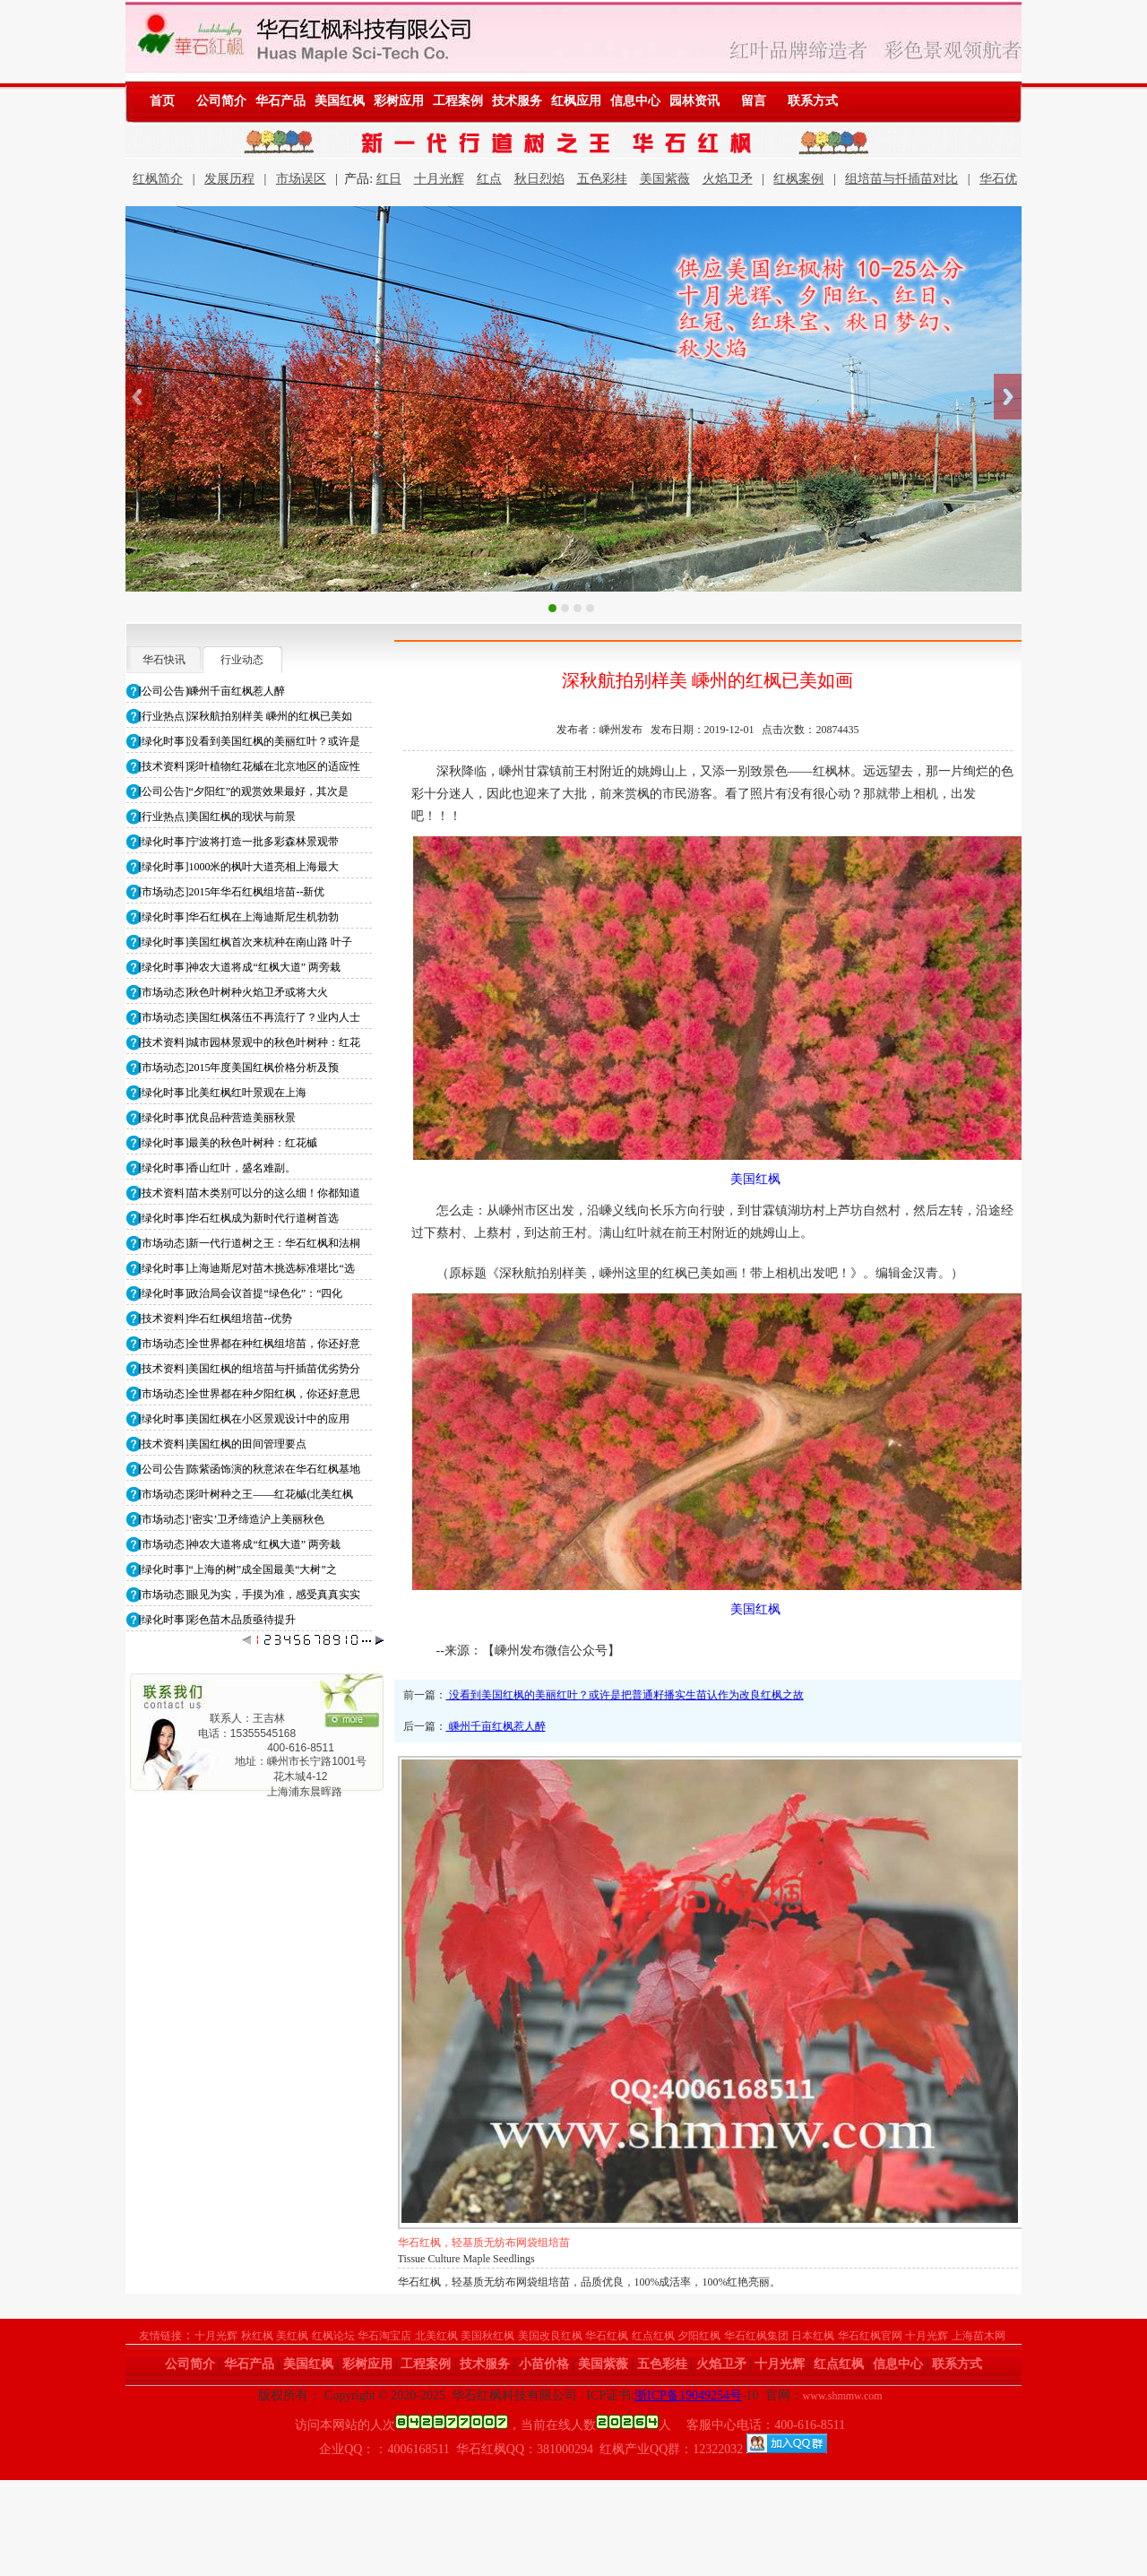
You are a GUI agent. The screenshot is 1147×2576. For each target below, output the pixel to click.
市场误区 (301, 179)
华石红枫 (606, 2336)
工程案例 (458, 101)
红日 (388, 179)
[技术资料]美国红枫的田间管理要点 (223, 1444)
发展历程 (229, 179)
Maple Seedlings (434, 2258)
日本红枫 (812, 2336)
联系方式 (813, 101)
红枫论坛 (333, 2336)
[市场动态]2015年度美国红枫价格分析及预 (239, 1067)
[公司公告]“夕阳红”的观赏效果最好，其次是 (244, 791)
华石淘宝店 (384, 2336)
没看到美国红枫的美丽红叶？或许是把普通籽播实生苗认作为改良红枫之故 (625, 1695)
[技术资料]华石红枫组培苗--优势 (216, 1318)
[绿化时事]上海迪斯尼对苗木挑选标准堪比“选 (247, 1268)
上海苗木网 (978, 2336)
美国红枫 (340, 101)
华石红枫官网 (870, 2336)
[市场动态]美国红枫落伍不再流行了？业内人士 (250, 1017)
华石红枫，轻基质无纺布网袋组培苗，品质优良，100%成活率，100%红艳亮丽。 (589, 2282)
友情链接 (160, 2336)
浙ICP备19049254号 (688, 2395)
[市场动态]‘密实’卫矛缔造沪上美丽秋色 (232, 1519)
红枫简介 (158, 179)
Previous (139, 396)
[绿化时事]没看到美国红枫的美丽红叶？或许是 (250, 741)
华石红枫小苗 (430, 2242)
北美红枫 (436, 2336)
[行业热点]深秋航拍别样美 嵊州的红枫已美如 (246, 716)
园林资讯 (694, 101)
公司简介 (221, 101)
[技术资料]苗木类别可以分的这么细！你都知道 (250, 1193)
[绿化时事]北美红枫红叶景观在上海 (223, 1092)
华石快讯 (163, 659)
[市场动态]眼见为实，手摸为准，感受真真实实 (250, 1594)
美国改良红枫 (550, 2336)
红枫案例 (798, 179)
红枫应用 (576, 101)
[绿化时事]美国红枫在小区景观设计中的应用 (244, 1419)
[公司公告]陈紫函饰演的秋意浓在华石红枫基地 (250, 1469)
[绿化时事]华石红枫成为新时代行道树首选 (239, 1218)
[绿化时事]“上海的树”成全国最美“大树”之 (238, 1569)
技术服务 (517, 101)
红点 (489, 179)
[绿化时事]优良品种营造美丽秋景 (218, 1117)
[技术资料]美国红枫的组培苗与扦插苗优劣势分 (250, 1368)
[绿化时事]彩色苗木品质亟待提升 (218, 1619)
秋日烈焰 (539, 179)
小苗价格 (544, 2364)
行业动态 (241, 659)
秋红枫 (257, 2336)
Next (1008, 396)
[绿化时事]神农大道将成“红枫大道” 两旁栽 (240, 967)
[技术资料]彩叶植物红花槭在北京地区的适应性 (250, 766)
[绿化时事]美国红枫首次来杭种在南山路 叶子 (246, 942)
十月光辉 (439, 179)
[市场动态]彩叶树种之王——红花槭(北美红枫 (246, 1494)
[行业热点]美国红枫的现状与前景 (218, 816)
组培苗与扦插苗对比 (901, 179)
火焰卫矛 (728, 179)
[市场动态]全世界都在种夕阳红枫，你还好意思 (250, 1393)
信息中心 (635, 101)
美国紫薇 (665, 179)
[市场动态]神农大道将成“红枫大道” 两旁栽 (240, 1544)
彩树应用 (399, 101)
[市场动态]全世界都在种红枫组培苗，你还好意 (250, 1343)
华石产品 (280, 101)
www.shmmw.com (843, 2396)
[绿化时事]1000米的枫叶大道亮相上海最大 (239, 866)
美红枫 (292, 2336)
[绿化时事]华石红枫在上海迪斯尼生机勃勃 (239, 917)
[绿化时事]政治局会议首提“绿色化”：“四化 (241, 1293)
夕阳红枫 (698, 2336)
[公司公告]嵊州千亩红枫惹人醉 (212, 691)
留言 (753, 101)
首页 (162, 101)
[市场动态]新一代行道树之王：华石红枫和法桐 (250, 1243)
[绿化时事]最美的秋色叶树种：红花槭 (228, 1143)
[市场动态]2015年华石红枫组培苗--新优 (232, 892)
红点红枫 (653, 2336)
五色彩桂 (602, 179)
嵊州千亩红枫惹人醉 (496, 1726)
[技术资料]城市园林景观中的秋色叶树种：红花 (250, 1042)
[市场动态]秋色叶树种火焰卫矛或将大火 (234, 992)
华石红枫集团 (756, 2336)
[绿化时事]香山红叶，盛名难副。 (218, 1168)
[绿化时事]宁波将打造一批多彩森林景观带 (239, 841)
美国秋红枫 (487, 2336)
